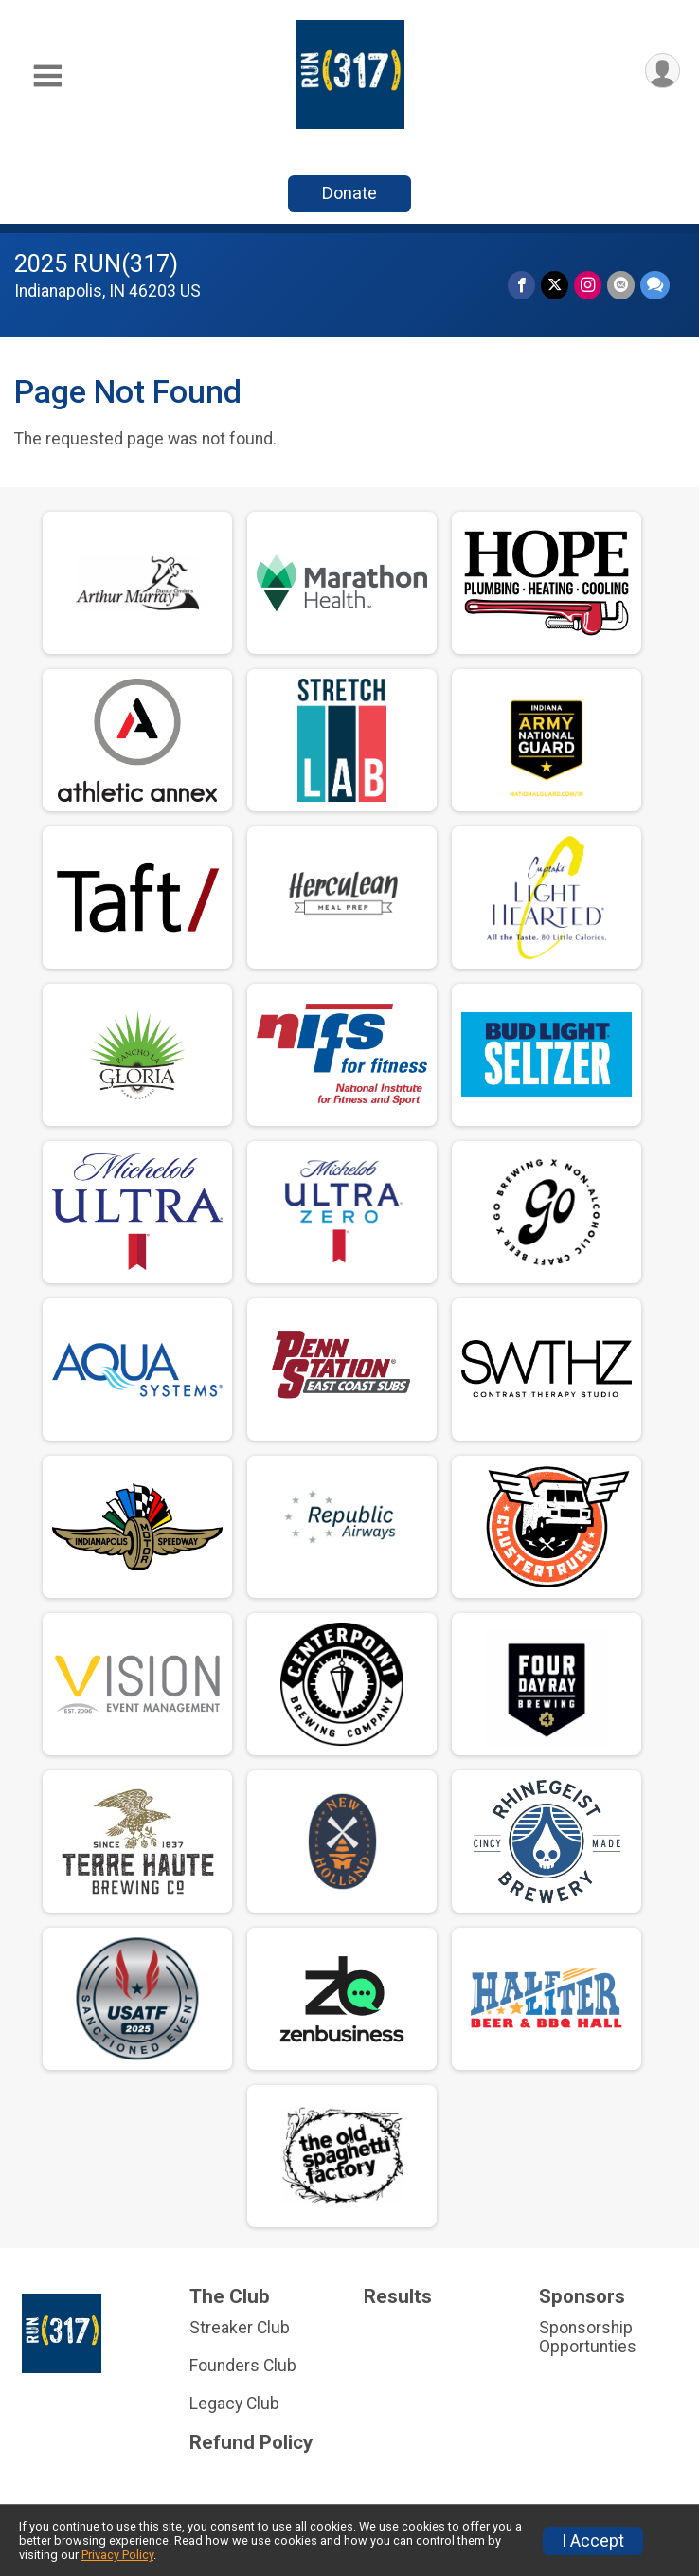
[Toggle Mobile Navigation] (47, 76)
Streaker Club (239, 2327)
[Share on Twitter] (554, 285)
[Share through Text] (655, 285)
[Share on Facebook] (521, 285)
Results (398, 2297)
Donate (349, 193)
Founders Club (242, 2365)
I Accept (593, 2540)
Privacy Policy (117, 2555)
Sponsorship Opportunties (587, 2337)
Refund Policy (251, 2443)
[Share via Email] (621, 285)
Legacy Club (234, 2403)
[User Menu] (662, 70)
